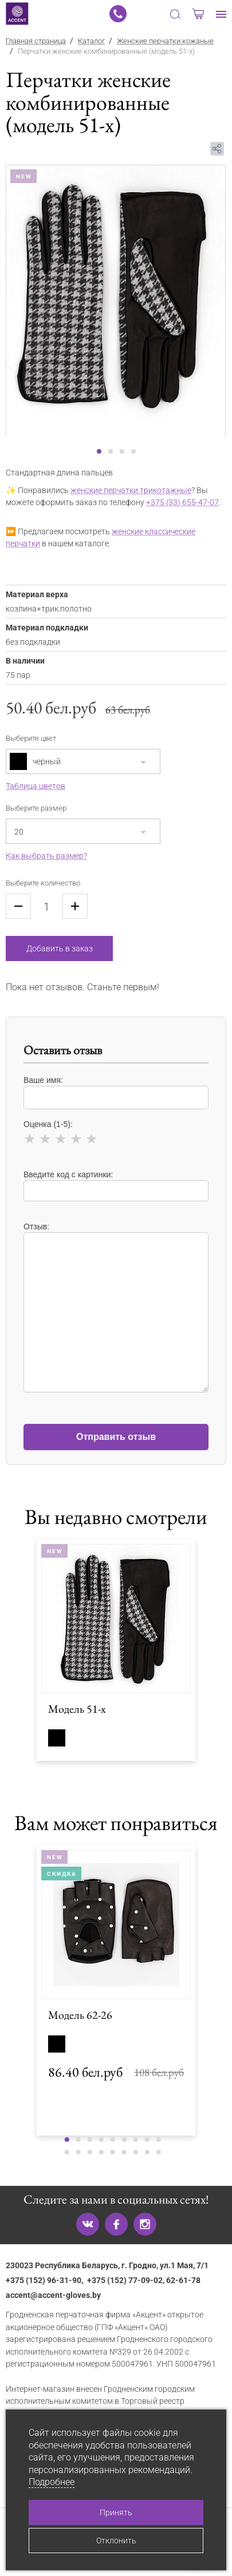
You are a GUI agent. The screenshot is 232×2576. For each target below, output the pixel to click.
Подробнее (51, 2481)
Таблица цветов (35, 786)
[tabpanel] (116, 300)
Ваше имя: (116, 1092)
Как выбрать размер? (46, 855)
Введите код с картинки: (116, 1185)
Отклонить (116, 2540)
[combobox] (83, 761)
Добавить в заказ (59, 948)
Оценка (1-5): (116, 1134)
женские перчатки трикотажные (130, 490)
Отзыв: (116, 1302)
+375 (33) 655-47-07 (182, 502)
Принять (116, 2512)
